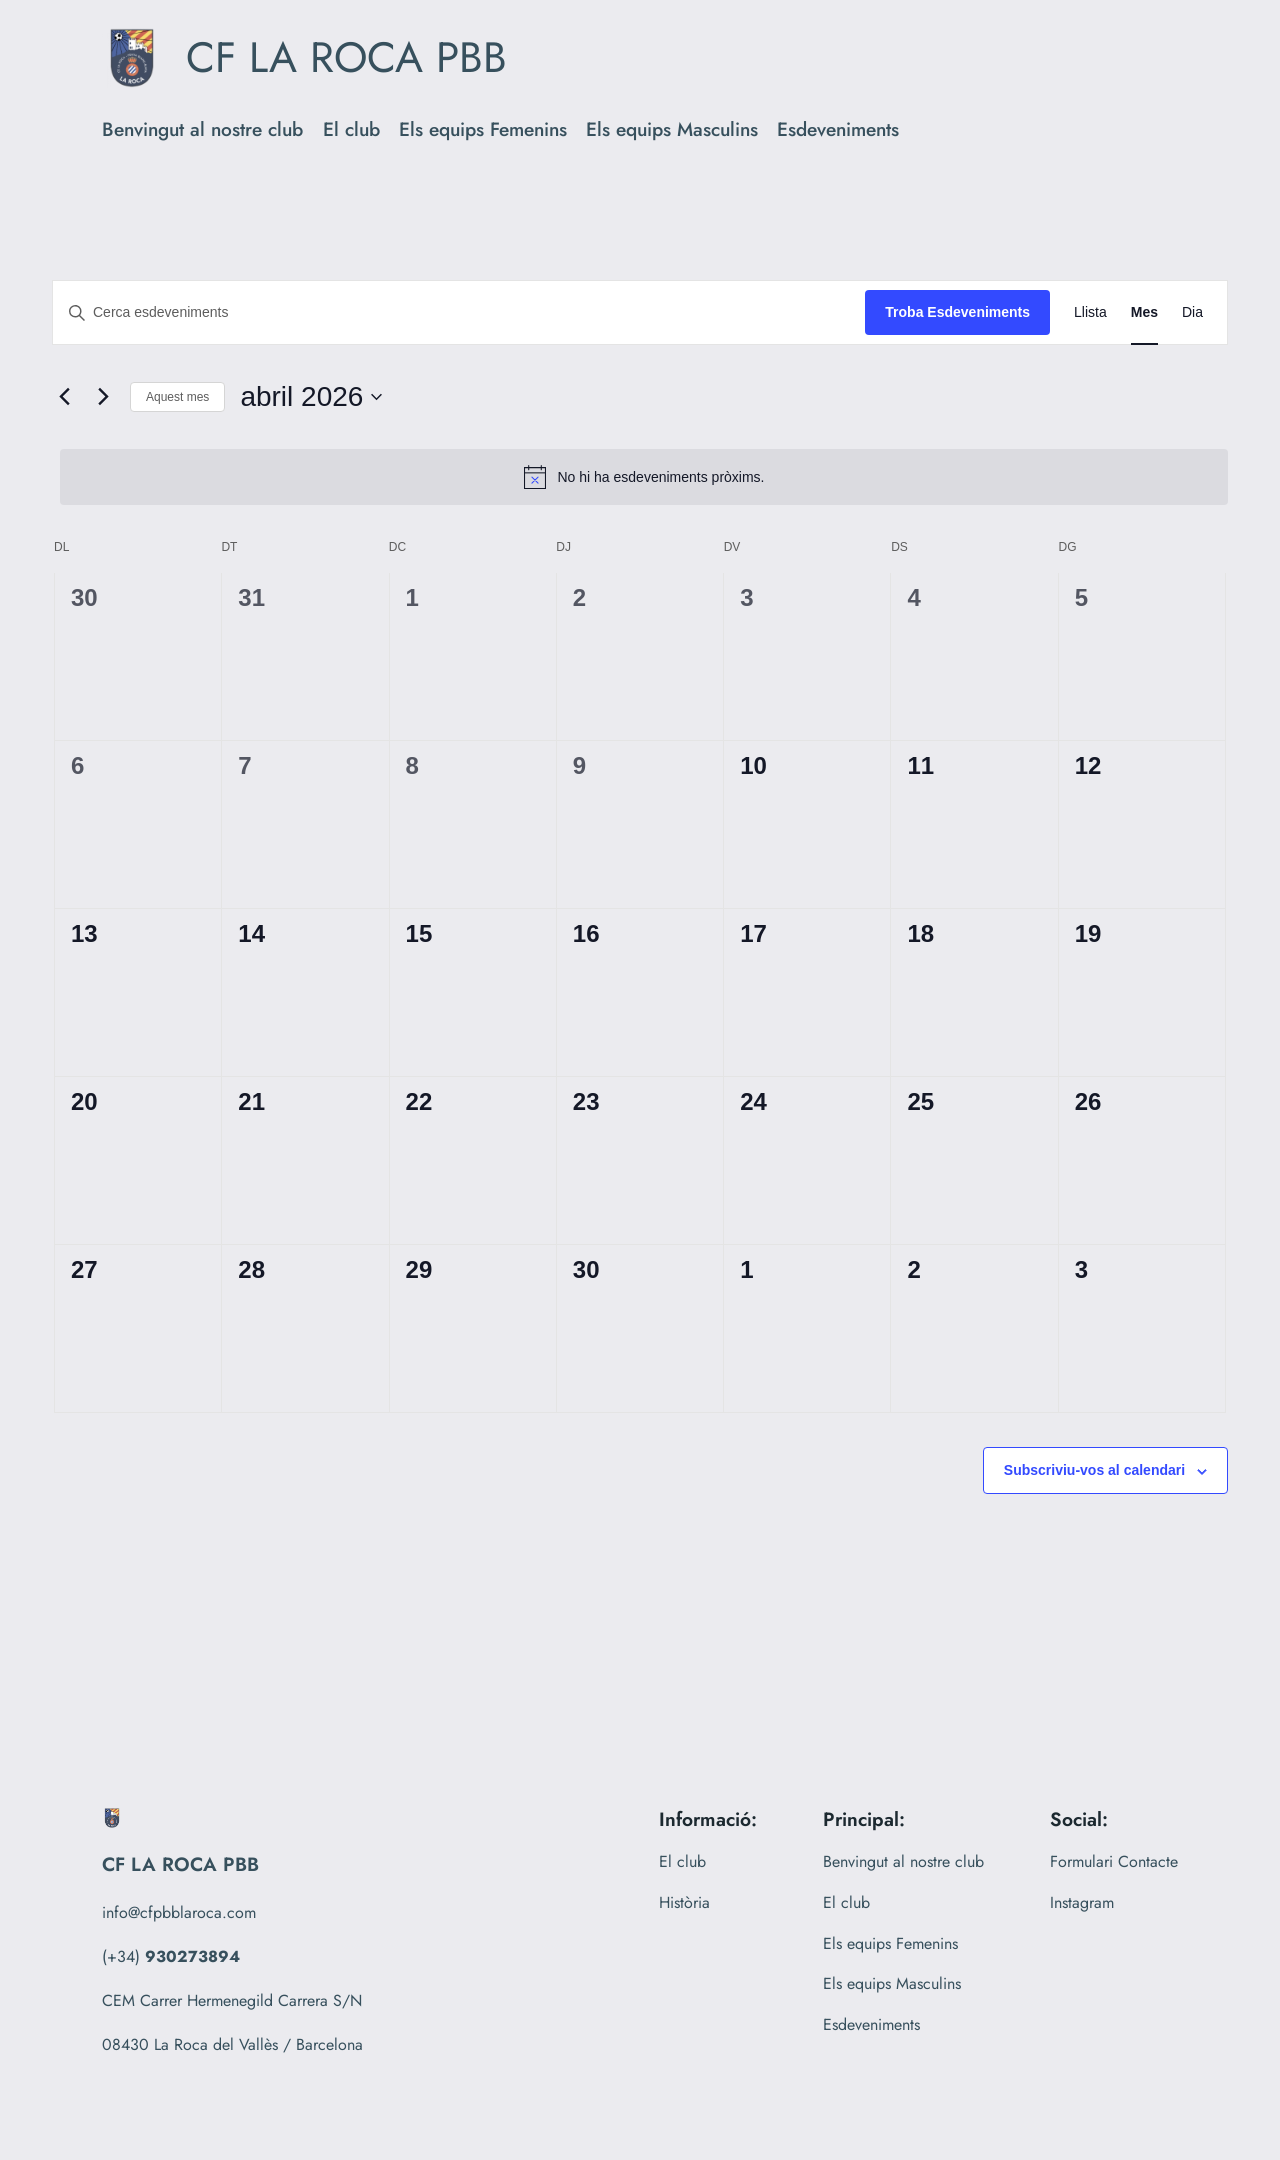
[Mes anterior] (64, 397)
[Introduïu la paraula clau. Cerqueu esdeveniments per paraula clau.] (459, 312)
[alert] (644, 477)
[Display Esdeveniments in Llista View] (1090, 312)
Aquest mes (177, 397)
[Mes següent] (103, 397)
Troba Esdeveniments (957, 312)
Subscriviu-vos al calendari (1094, 1470)
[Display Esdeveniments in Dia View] (1192, 312)
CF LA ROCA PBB (346, 57)
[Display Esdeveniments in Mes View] (1144, 312)
